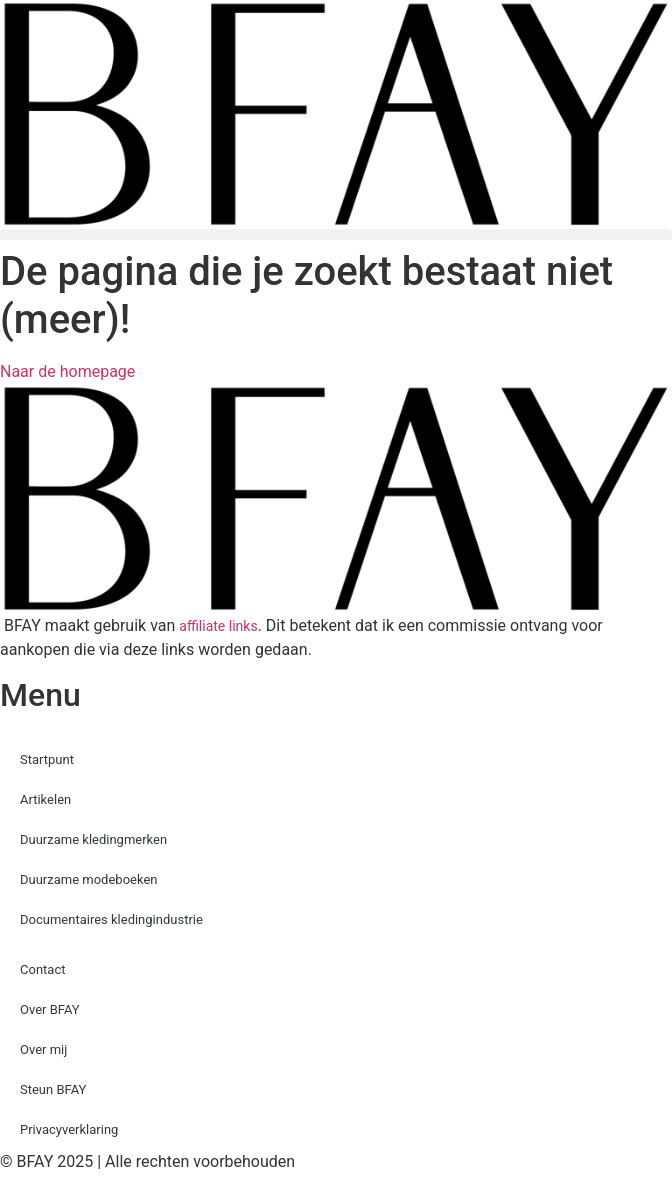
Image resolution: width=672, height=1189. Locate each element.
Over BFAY (50, 1009)
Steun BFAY (53, 1089)
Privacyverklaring (69, 1129)
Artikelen (45, 799)
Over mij (43, 1049)
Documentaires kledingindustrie (111, 919)
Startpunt (47, 759)
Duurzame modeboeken (89, 879)
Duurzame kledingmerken (93, 839)
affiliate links (218, 626)
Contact (42, 969)
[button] (336, 234)
